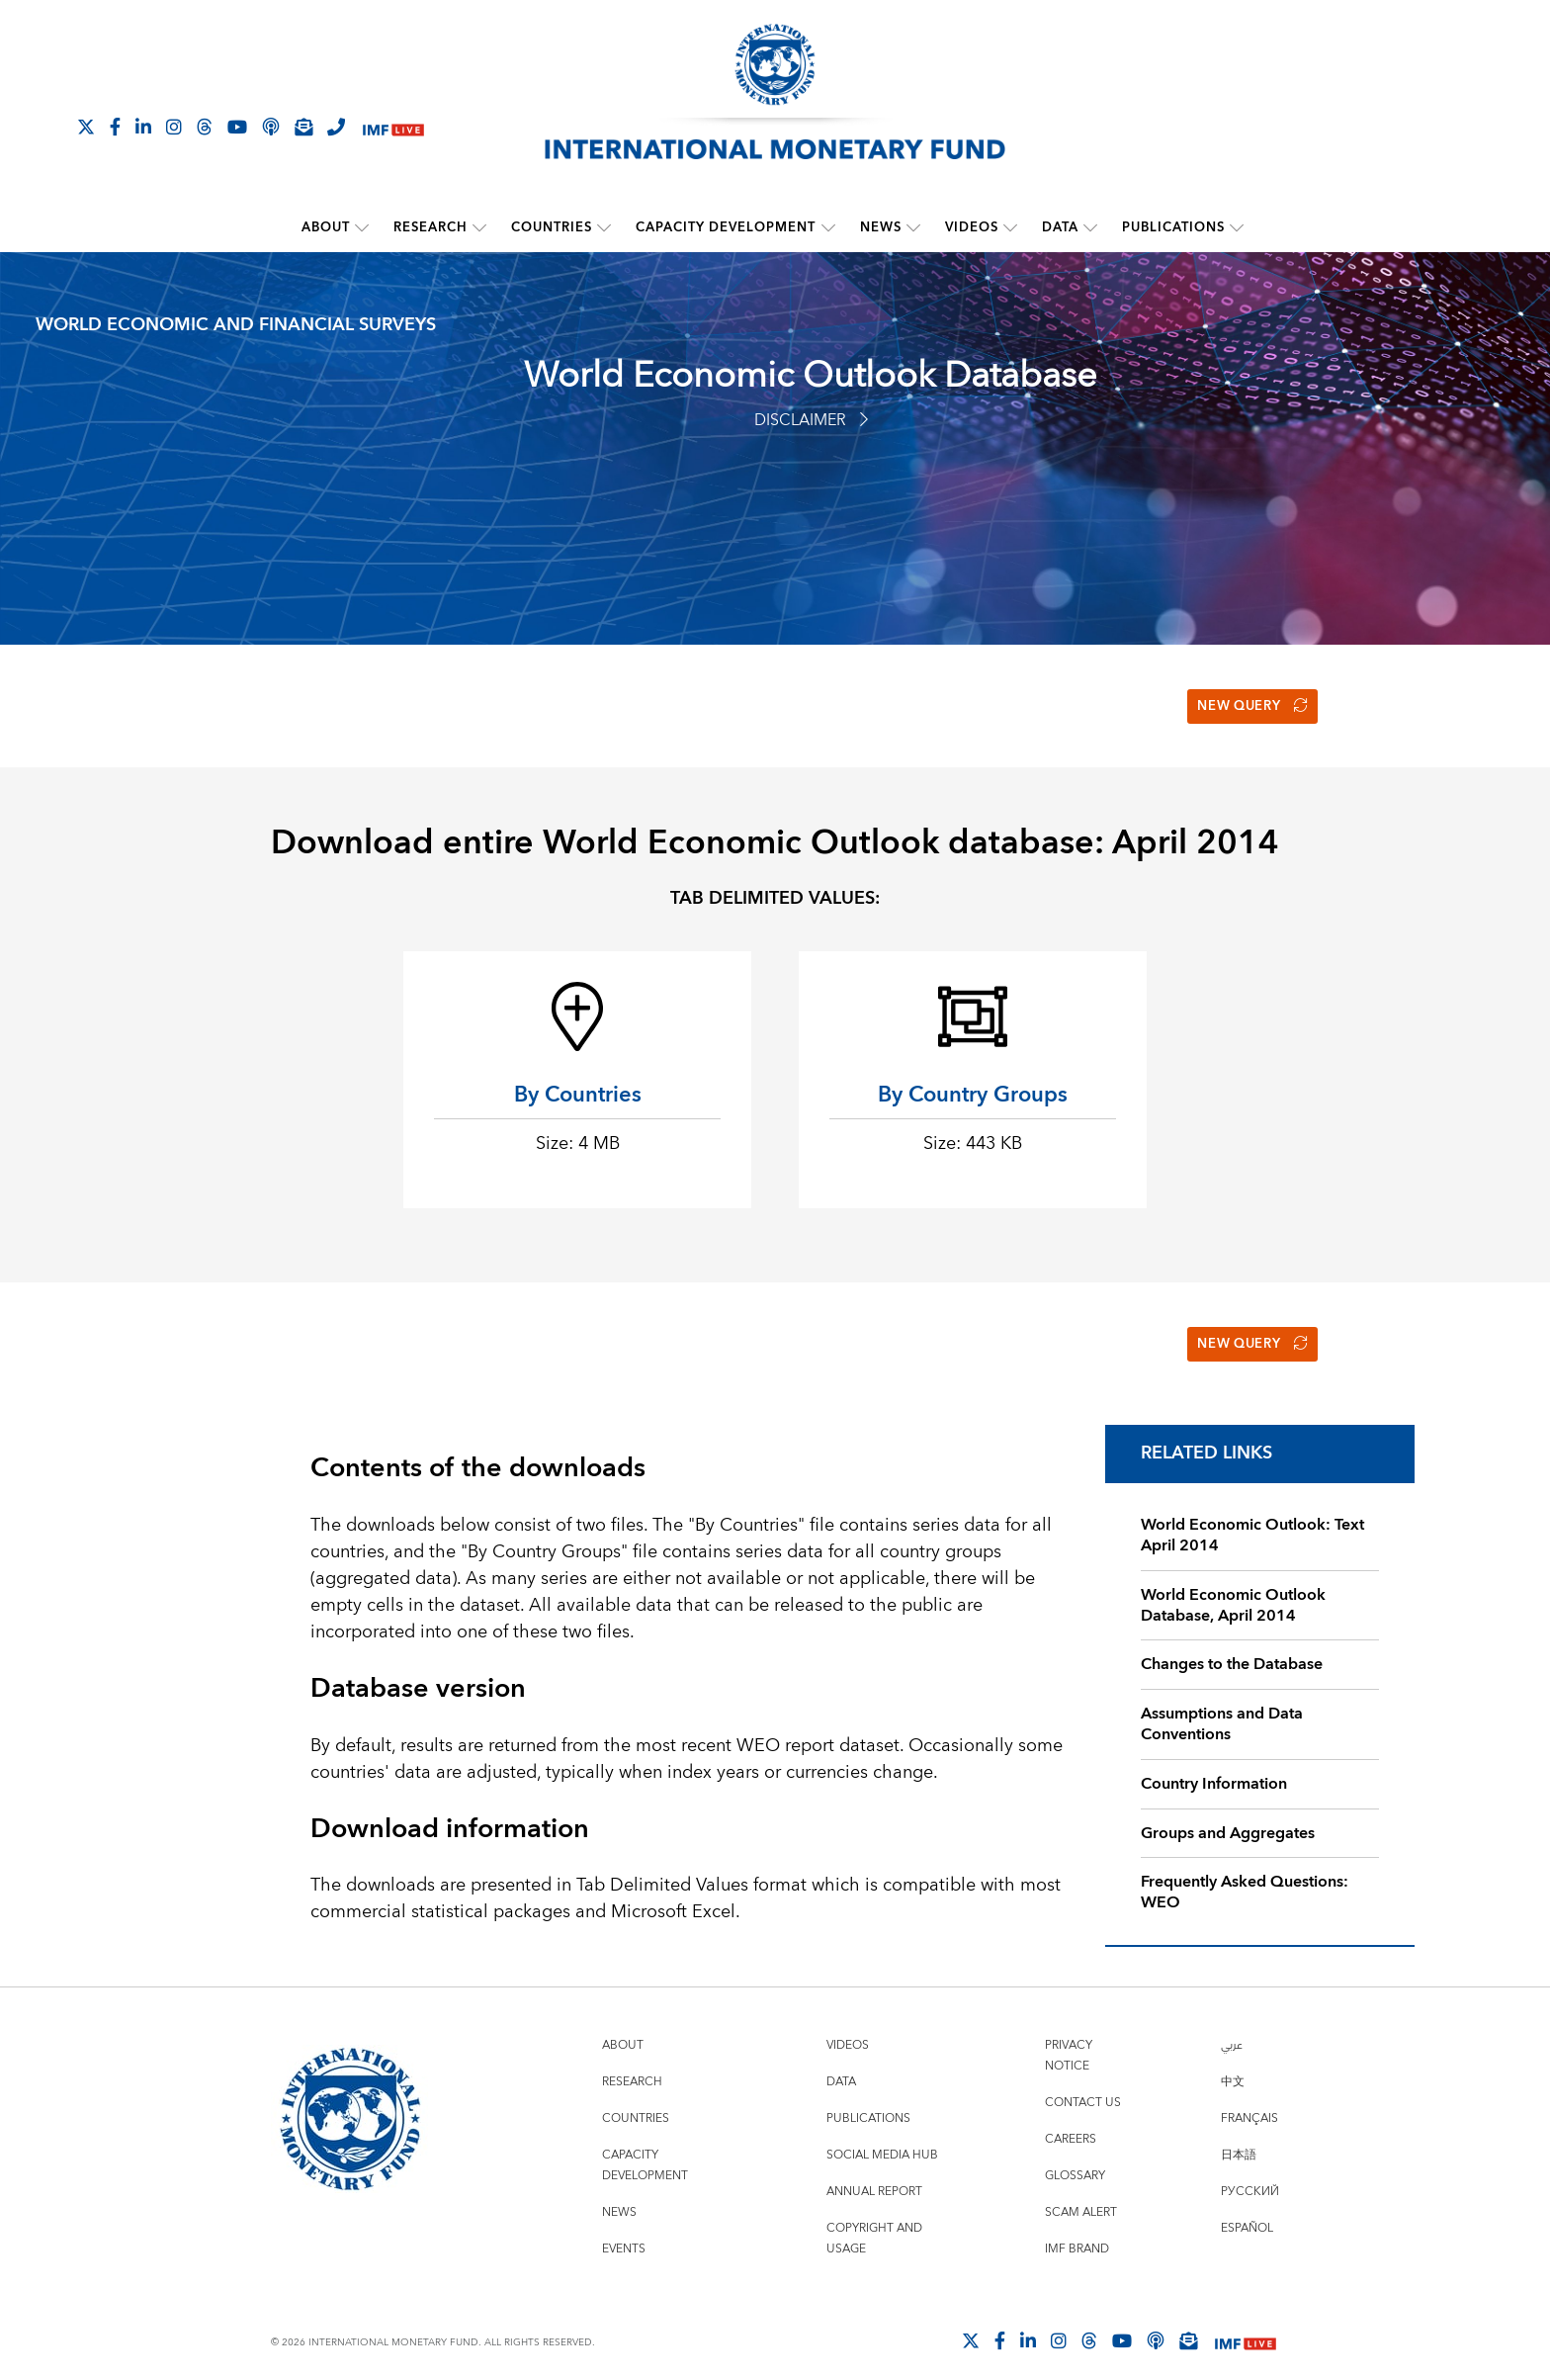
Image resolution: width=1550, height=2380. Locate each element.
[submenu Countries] (605, 227)
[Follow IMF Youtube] (237, 126)
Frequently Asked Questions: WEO (1244, 1876)
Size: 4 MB (578, 1135)
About (326, 227)
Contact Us (1083, 2085)
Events (624, 2232)
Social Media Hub (882, 2138)
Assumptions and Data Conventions (1222, 1708)
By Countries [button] (578, 1087)
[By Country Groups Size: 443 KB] (972, 1008)
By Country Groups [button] (973, 1087)
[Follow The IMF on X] (86, 126)
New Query (1247, 702)
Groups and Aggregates (1228, 1816)
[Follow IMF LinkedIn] (143, 126)
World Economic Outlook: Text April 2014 (1252, 1519)
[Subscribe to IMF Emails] (303, 126)
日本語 (1238, 2138)
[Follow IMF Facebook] (115, 126)
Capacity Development (727, 227)
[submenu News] (913, 227)
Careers (1070, 2122)
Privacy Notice (1068, 2039)
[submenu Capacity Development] (828, 227)
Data (1060, 227)
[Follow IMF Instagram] (174, 126)
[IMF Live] (393, 128)
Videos (971, 227)
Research (431, 227)
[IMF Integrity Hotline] (336, 126)
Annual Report (874, 2174)
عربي (1232, 2028)
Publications (1173, 227)
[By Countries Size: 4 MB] (577, 1008)
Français (1249, 2101)
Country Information (1214, 1767)
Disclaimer (811, 419)
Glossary (1075, 2159)
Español (1247, 2211)
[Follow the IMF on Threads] (205, 126)
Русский (1250, 2174)
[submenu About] (363, 227)
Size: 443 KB (972, 1135)
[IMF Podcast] (271, 126)
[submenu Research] (480, 227)
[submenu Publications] (1237, 227)
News (881, 227)
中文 (1233, 2065)
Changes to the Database (1232, 1648)
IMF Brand (1077, 2232)
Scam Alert (1081, 2195)
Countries (552, 227)
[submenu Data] (1090, 227)
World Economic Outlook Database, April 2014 (1233, 1588)
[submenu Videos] (1010, 227)
